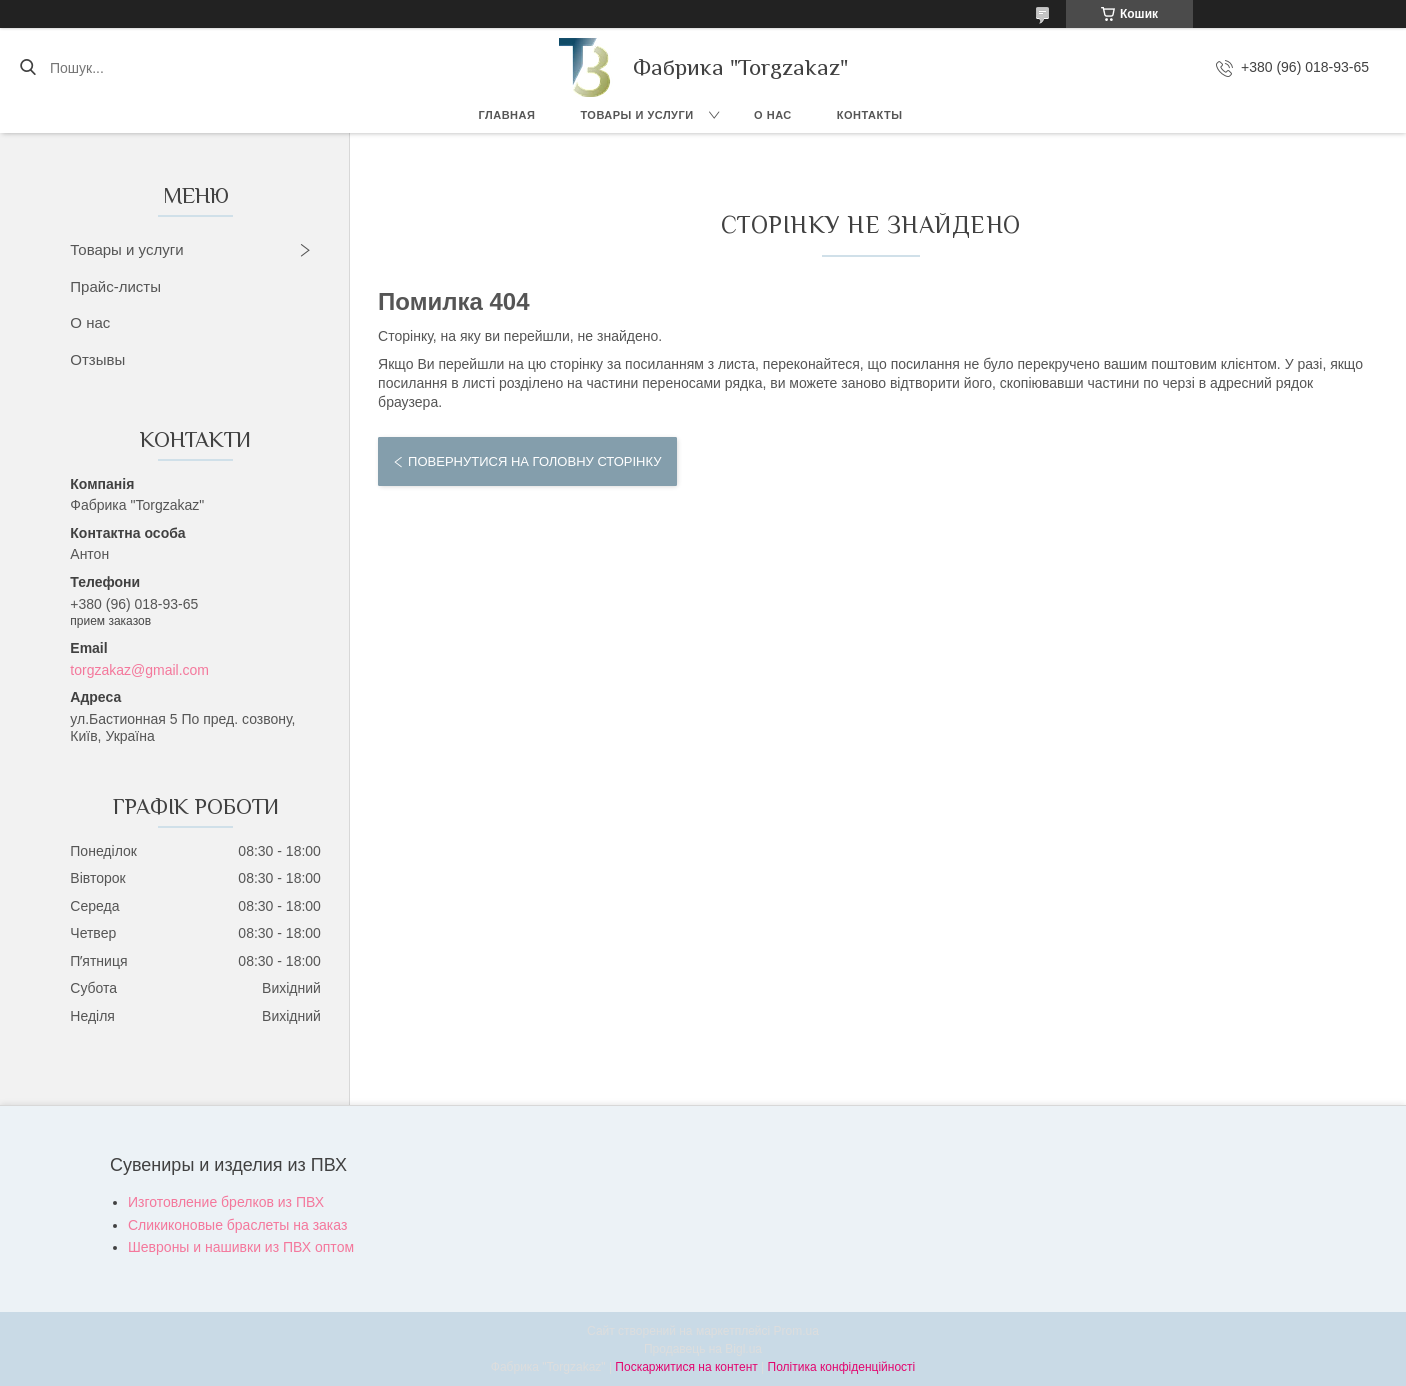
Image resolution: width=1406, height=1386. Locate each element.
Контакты (870, 115)
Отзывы (97, 359)
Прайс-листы (115, 286)
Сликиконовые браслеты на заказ (237, 1225)
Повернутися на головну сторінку (534, 461)
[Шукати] (27, 68)
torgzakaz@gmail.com (139, 670)
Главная (507, 115)
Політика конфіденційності (842, 1367)
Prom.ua (796, 1331)
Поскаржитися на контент (686, 1367)
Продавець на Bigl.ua (703, 1349)
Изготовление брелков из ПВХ (226, 1202)
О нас (773, 115)
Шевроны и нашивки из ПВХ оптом (241, 1247)
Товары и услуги (636, 115)
